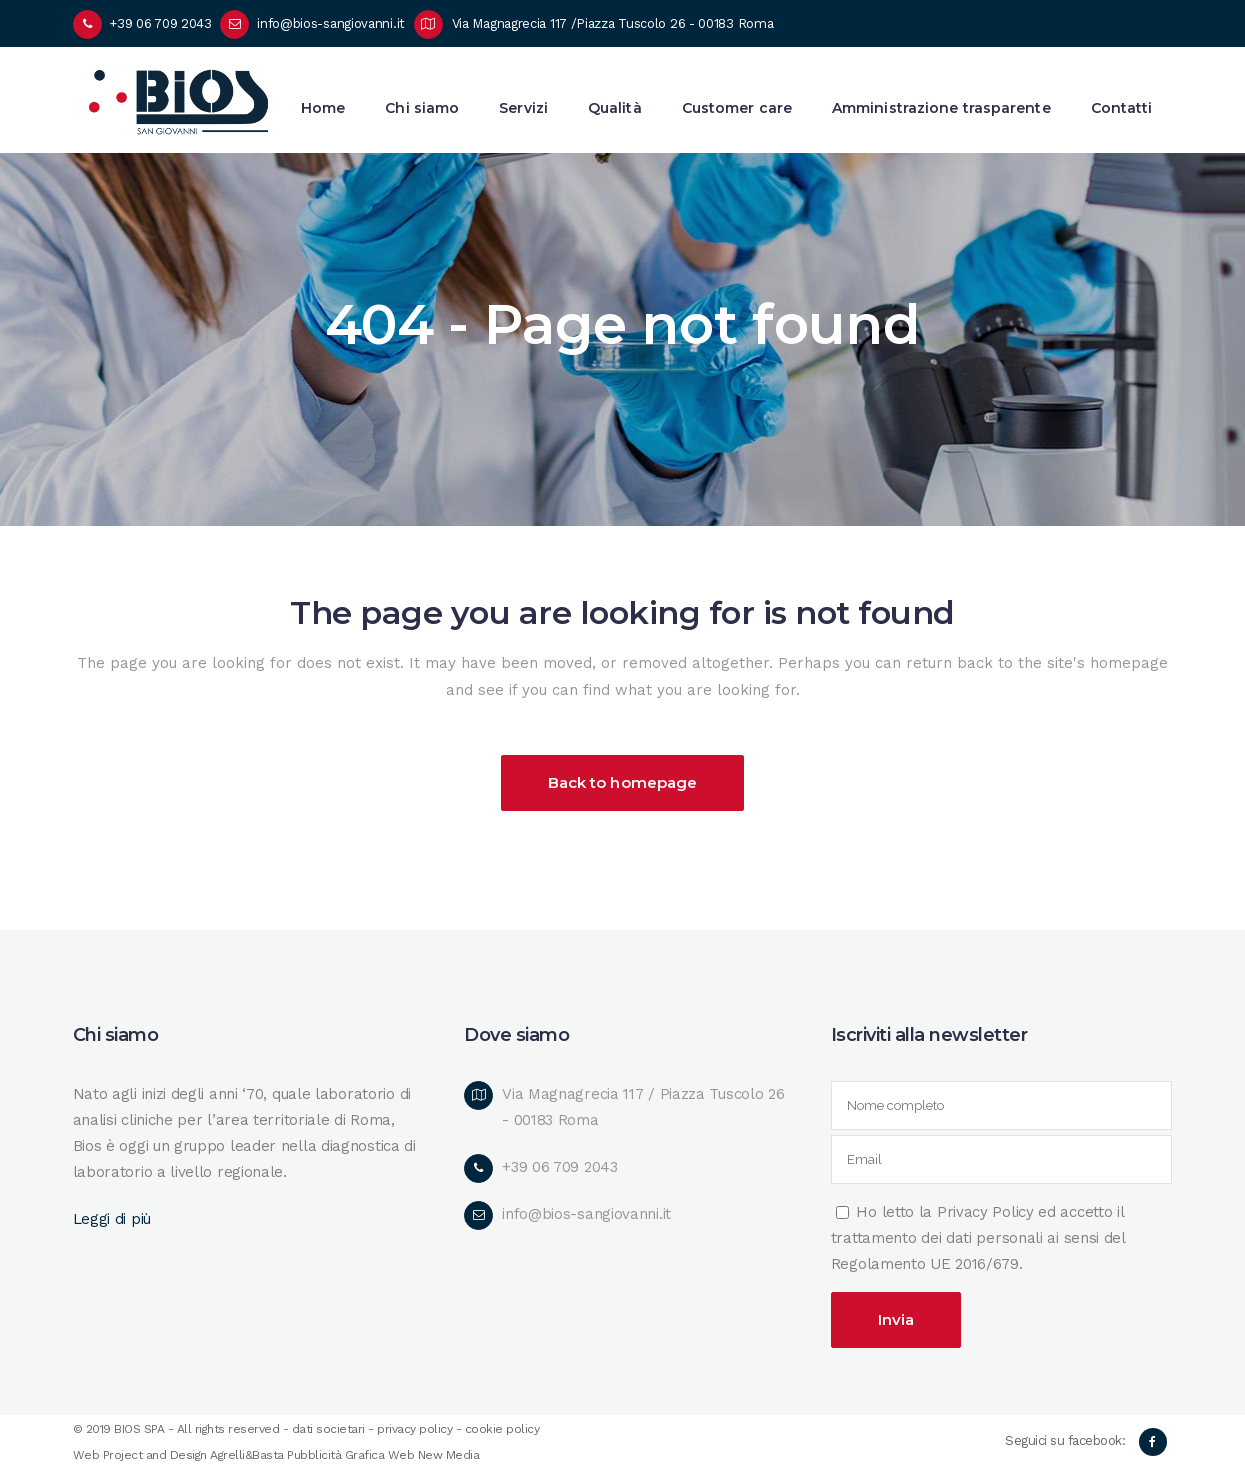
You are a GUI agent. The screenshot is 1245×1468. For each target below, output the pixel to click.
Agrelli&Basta (247, 1455)
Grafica (365, 1455)
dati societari (328, 1429)
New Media (449, 1455)
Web (401, 1455)
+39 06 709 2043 (160, 23)
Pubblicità (314, 1455)
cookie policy (502, 1429)
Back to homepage (623, 782)
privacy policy (414, 1429)
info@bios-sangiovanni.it (331, 23)
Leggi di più (112, 1219)
